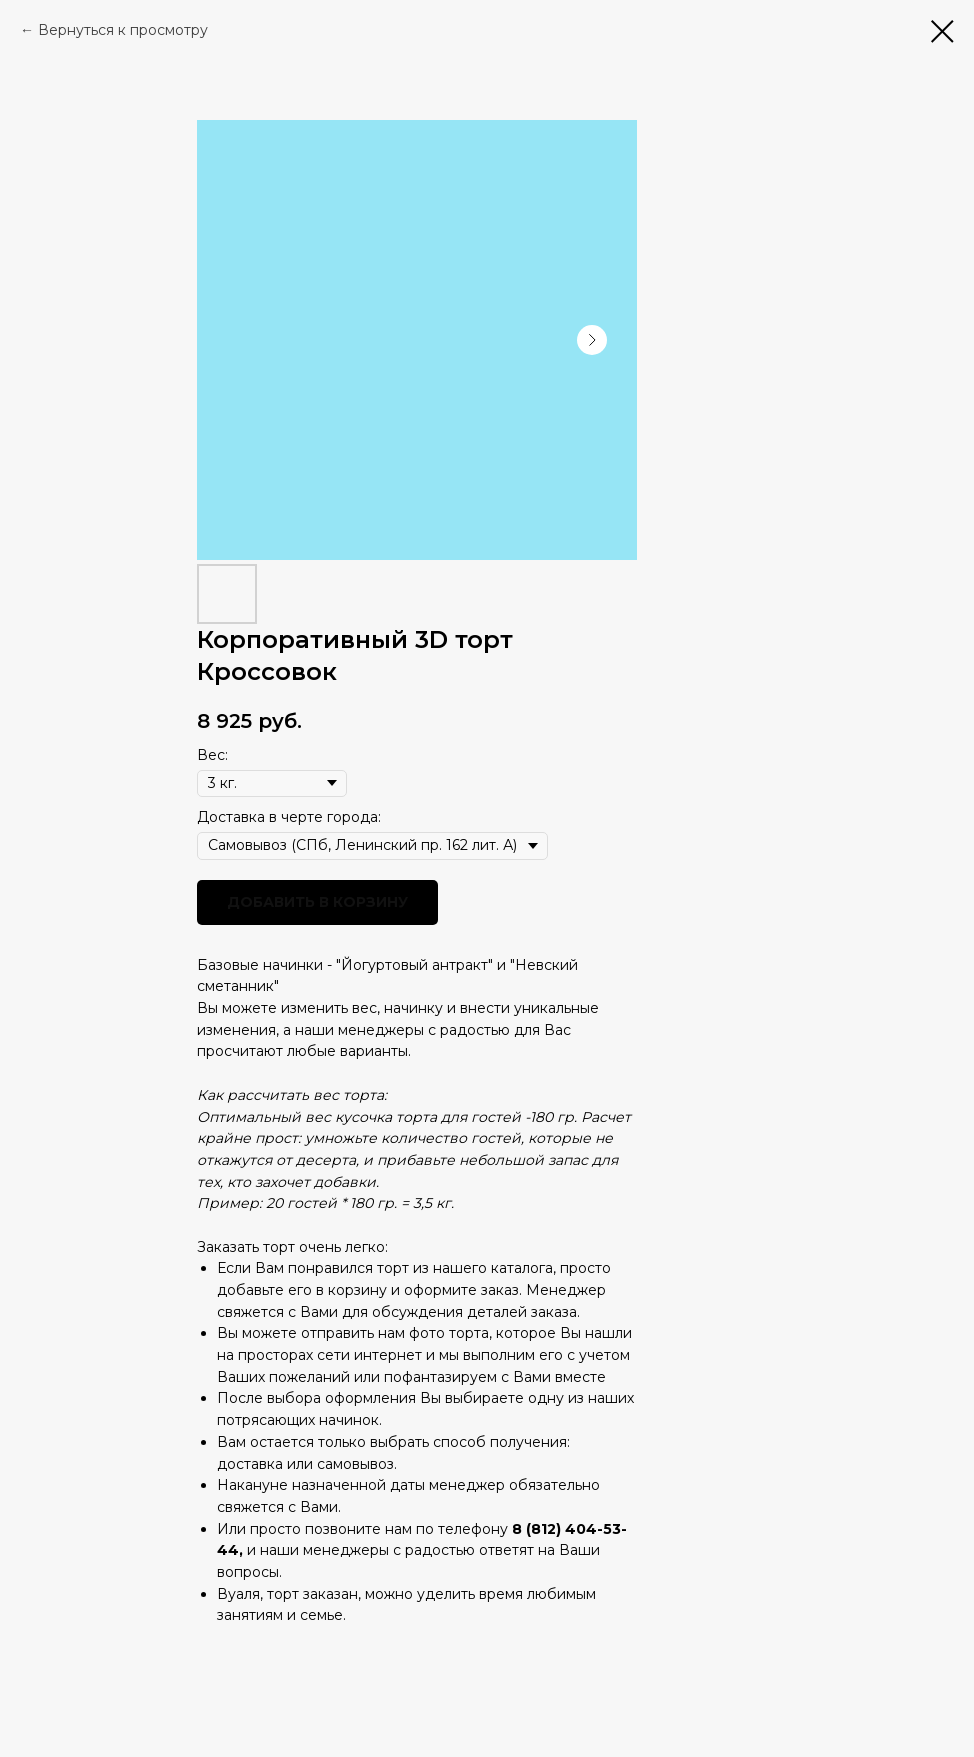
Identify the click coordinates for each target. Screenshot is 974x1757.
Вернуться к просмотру (123, 30)
